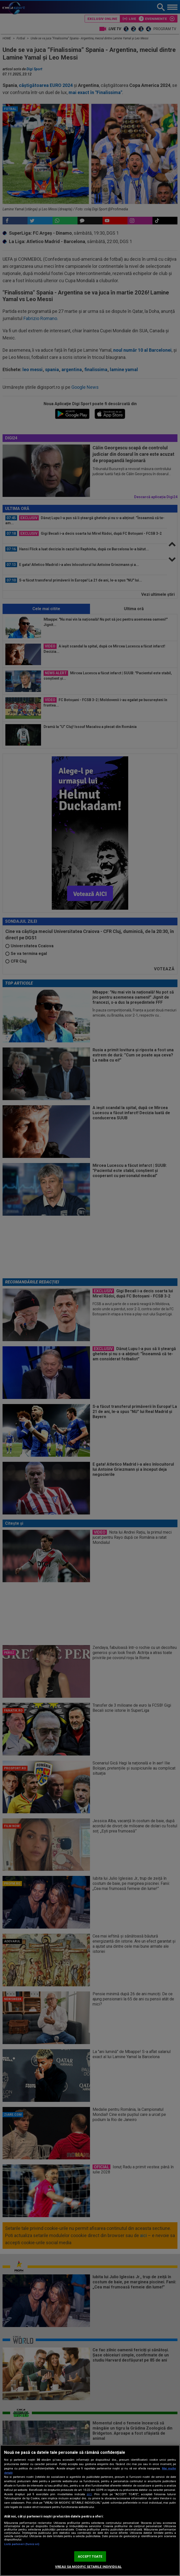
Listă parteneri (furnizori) (21, 2544)
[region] (90, 2510)
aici (89, 2494)
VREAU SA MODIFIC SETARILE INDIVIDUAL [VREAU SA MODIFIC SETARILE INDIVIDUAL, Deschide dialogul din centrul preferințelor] (88, 2567)
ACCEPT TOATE (90, 2556)
